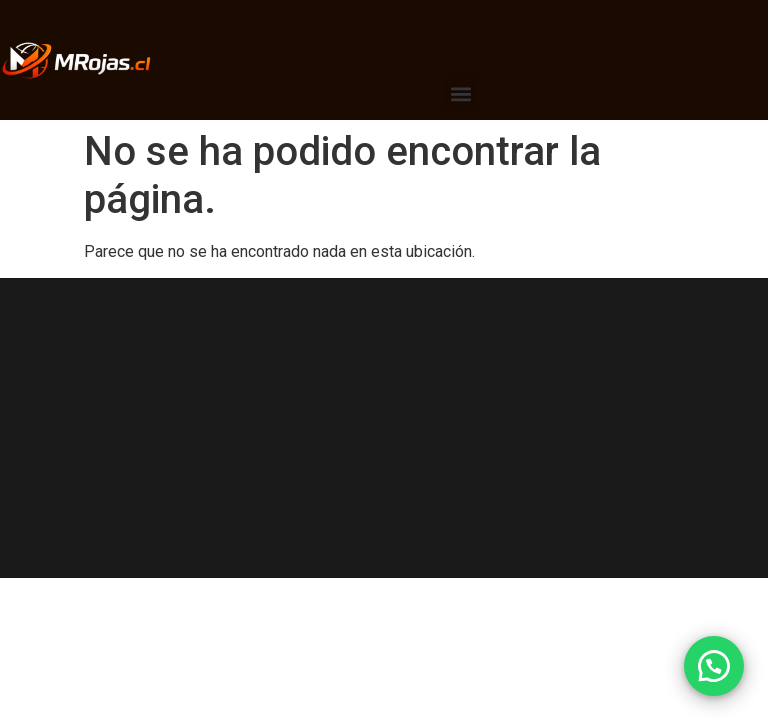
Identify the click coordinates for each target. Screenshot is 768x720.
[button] (460, 93)
